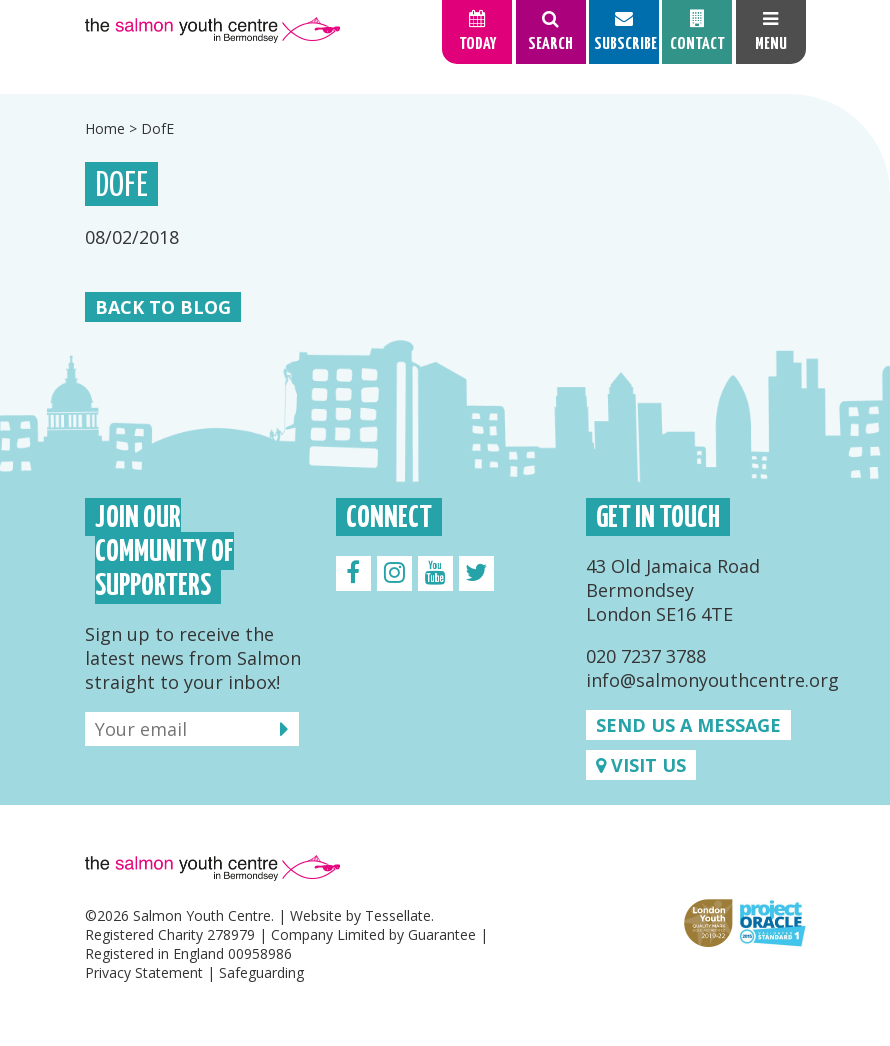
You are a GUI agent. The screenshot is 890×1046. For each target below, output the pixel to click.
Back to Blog (163, 307)
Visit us (641, 765)
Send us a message (688, 725)
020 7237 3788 (646, 656)
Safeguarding (261, 972)
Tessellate (398, 915)
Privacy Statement (144, 972)
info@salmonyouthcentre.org (712, 680)
